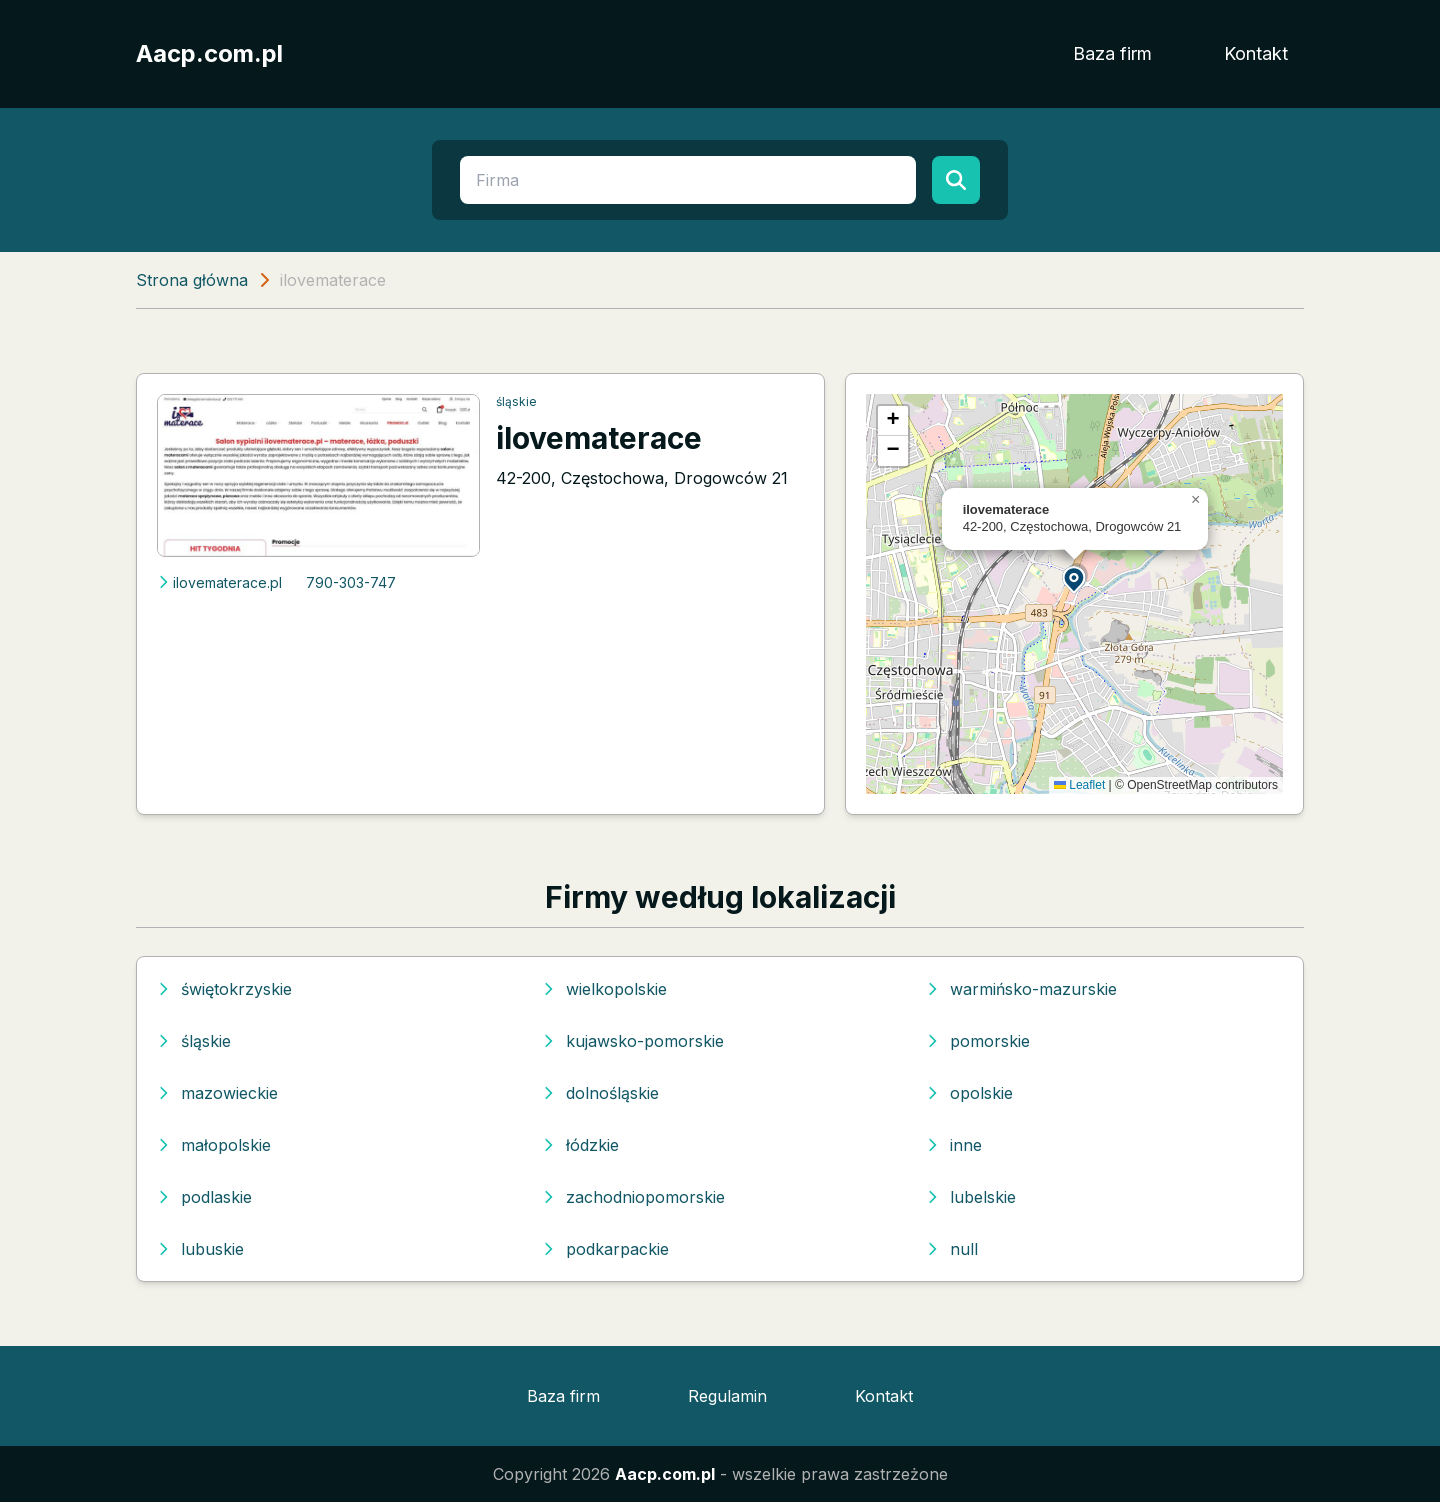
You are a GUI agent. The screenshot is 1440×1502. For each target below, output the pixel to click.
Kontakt (1256, 53)
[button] (1075, 578)
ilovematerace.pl (219, 582)
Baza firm (1112, 53)
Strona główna (192, 280)
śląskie (516, 401)
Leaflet (1079, 785)
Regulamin (727, 1396)
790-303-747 (351, 582)
